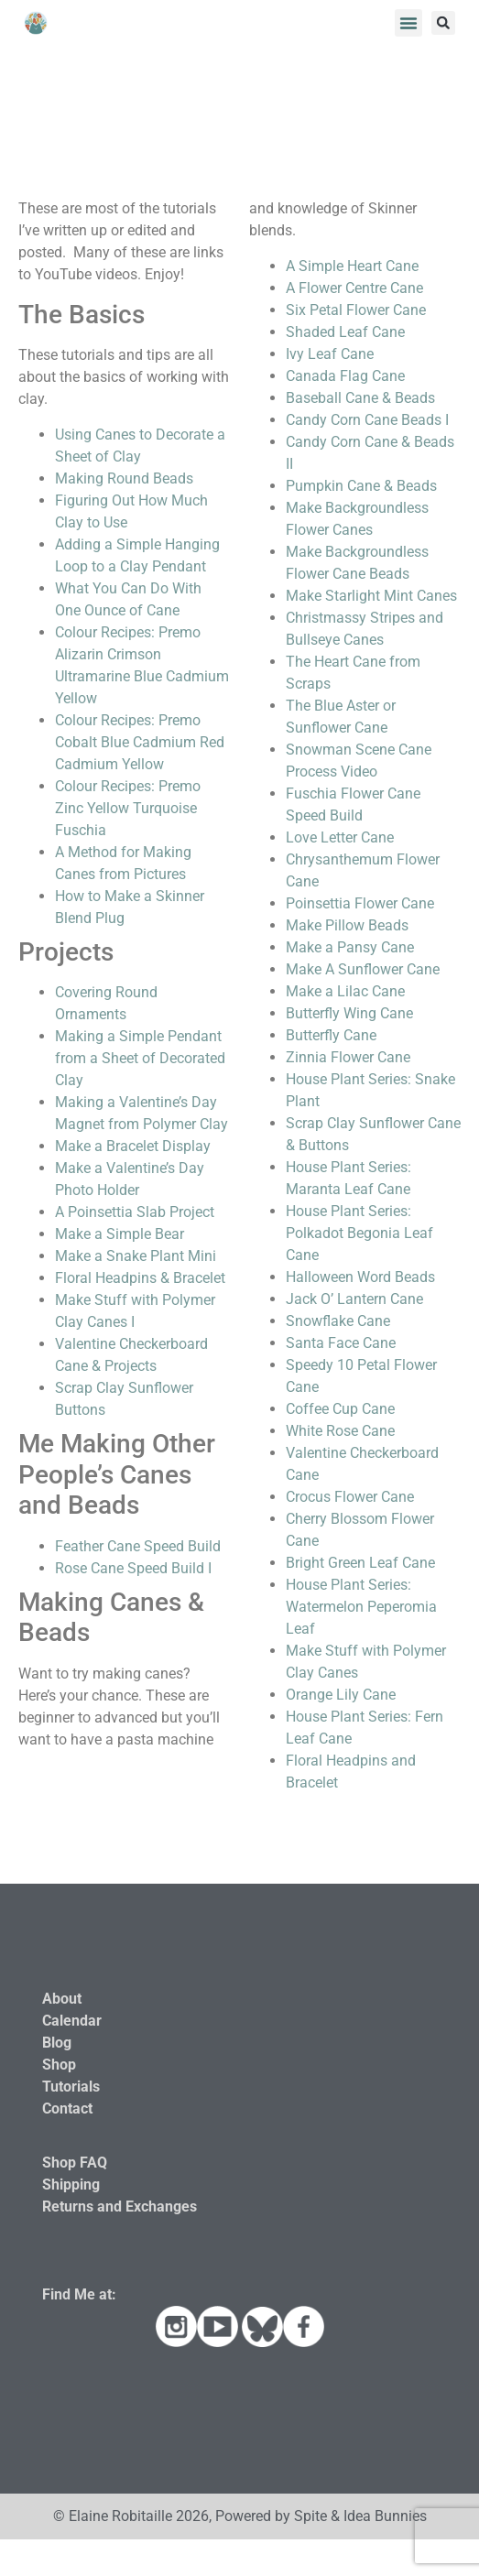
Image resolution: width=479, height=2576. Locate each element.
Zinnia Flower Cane (348, 1057)
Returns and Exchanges (119, 2206)
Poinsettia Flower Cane (360, 903)
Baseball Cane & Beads (360, 398)
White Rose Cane (340, 1431)
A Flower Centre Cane (354, 288)
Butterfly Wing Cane (349, 1013)
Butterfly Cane (331, 1035)
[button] (408, 23)
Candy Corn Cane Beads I (367, 420)
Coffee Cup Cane (340, 1409)
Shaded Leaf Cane (345, 332)
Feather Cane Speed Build (138, 1546)
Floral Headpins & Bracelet (140, 1278)
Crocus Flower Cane (350, 1496)
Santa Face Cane (341, 1343)
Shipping (71, 2184)
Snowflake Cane (338, 1321)
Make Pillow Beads (347, 925)
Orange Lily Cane (341, 1694)
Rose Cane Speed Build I (133, 1568)
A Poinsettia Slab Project (134, 1212)
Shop (59, 2064)
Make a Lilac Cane (345, 991)
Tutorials (71, 2086)
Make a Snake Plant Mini (135, 1256)
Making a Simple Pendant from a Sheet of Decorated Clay (140, 1058)
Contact (67, 2108)
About (62, 1998)
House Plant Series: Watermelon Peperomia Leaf (361, 1606)
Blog (56, 2042)
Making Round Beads (124, 478)
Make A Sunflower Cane (363, 969)
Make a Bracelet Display (133, 1146)
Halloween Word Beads (360, 1277)
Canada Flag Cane (345, 376)
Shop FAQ (74, 2162)
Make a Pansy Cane (350, 947)
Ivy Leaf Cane (330, 354)
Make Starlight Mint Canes (371, 595)
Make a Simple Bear (119, 1234)
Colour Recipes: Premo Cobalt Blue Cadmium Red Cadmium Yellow (139, 742)
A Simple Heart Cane (352, 266)
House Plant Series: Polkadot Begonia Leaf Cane (359, 1233)
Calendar (72, 2020)
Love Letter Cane (340, 837)
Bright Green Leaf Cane (360, 1562)
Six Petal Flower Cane (356, 310)
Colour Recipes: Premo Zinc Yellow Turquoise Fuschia (128, 808)
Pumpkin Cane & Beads (361, 486)
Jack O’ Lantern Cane (354, 1299)
